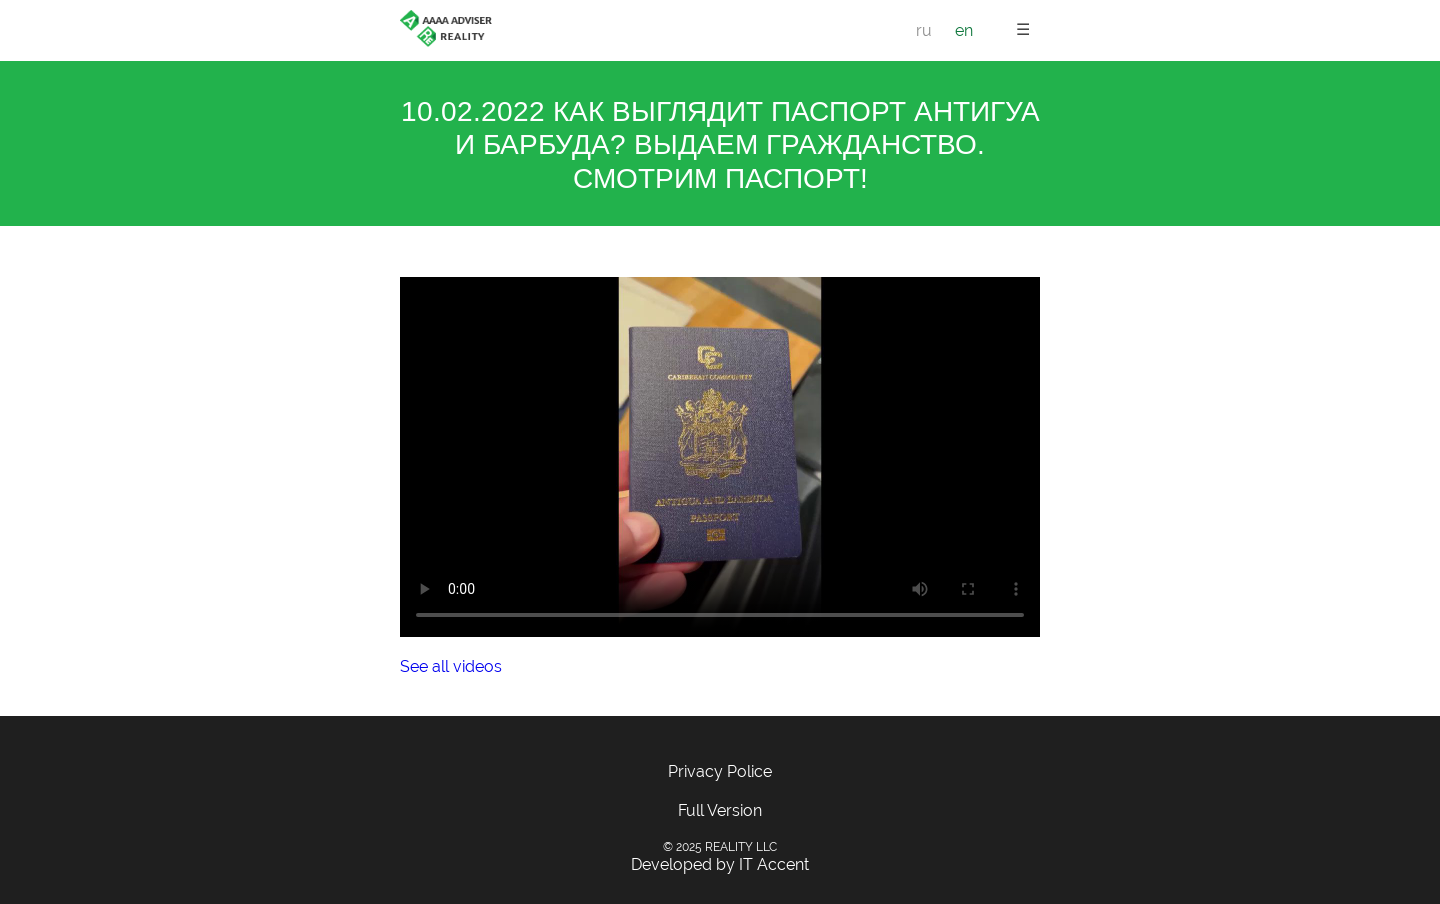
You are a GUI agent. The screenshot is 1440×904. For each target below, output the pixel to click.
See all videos (451, 666)
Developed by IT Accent (720, 864)
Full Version (720, 810)
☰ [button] (1023, 29)
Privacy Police (720, 771)
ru (924, 30)
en (964, 30)
